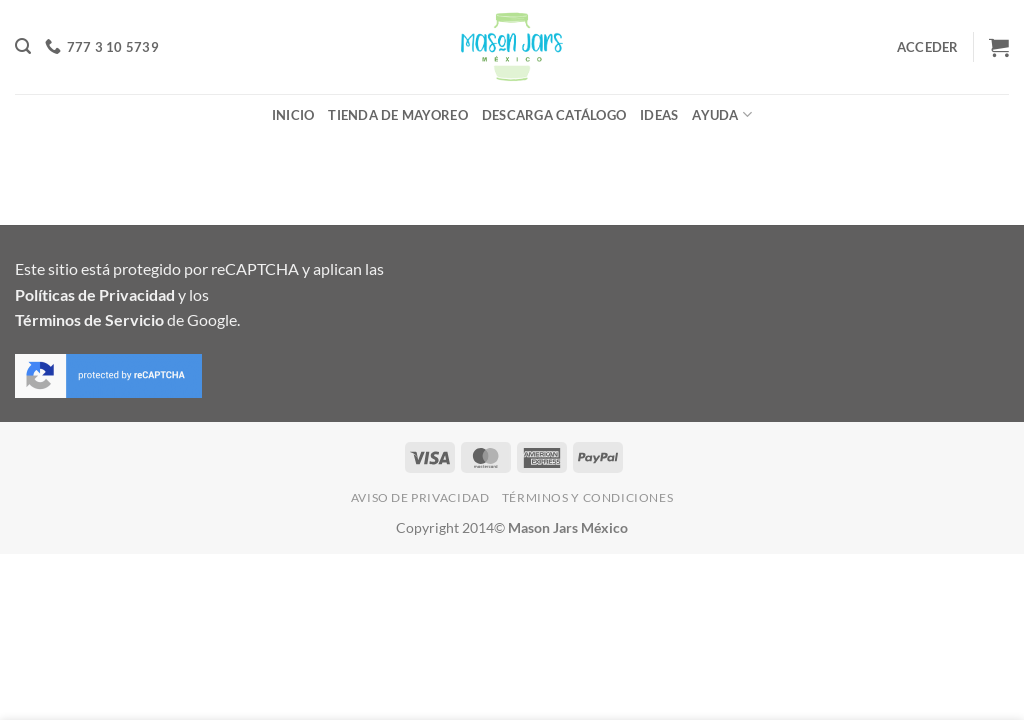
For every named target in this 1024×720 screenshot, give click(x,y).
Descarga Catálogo (554, 115)
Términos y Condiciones (587, 497)
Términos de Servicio (89, 319)
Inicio (293, 115)
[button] (23, 46)
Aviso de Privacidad (420, 497)
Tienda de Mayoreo (397, 115)
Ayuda (722, 114)
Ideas (659, 115)
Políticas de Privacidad (95, 294)
